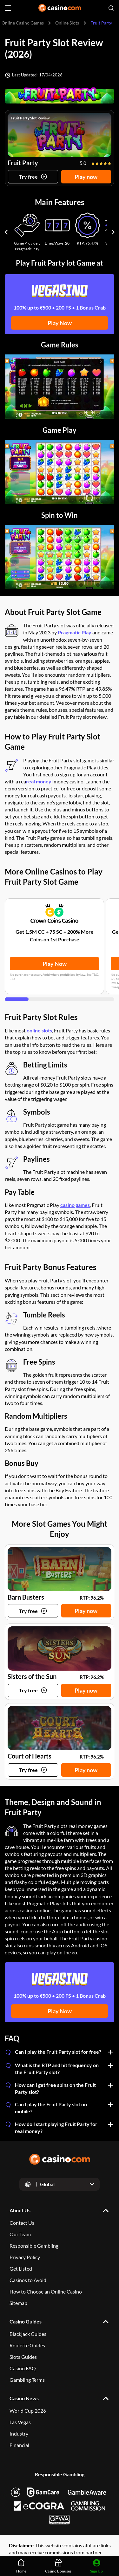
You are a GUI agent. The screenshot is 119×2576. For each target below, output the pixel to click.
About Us (20, 2210)
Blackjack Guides (28, 2334)
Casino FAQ (23, 2368)
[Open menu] (8, 8)
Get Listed (21, 2269)
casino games (75, 1205)
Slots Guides (23, 2357)
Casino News (24, 2398)
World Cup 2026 (28, 2411)
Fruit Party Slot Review (30, 118)
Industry (19, 2433)
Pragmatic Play (74, 632)
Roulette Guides (27, 2345)
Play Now (60, 322)
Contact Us (22, 2223)
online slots (39, 1030)
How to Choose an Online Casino (46, 2291)
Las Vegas (20, 2422)
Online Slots (67, 22)
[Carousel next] (113, 232)
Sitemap (18, 2303)
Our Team (20, 2234)
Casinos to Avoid (28, 2280)
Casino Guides (26, 2321)
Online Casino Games (23, 22)
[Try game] (33, 176)
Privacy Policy (25, 2257)
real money (38, 781)
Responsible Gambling (34, 2246)
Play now (86, 176)
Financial (19, 2445)
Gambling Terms (27, 2380)
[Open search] (111, 8)
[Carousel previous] (6, 232)
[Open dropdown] (59, 2184)
